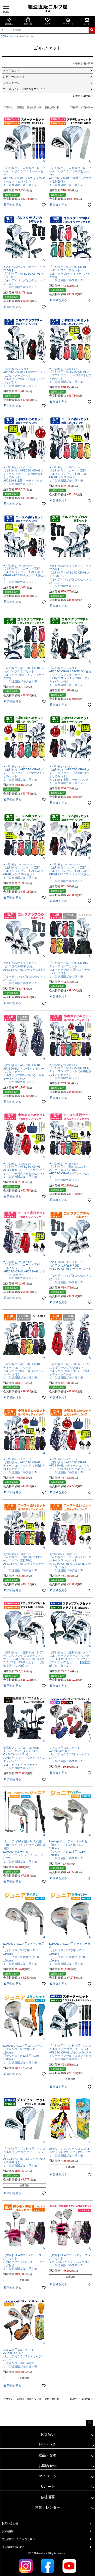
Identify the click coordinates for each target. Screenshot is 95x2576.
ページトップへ (89, 2423)
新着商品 (9, 21)
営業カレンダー (47, 2507)
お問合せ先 (48, 2466)
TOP (3, 36)
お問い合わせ (10, 2523)
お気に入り (47, 21)
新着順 (20, 107)
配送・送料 (48, 2445)
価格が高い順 (52, 107)
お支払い (47, 2434)
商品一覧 (28, 21)
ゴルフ (12, 36)
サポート (47, 2487)
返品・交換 (48, 2455)
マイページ (68, 21)
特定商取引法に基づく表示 (18, 2539)
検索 (92, 30)
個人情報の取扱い (13, 2546)
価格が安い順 (34, 107)
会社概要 (47, 2497)
